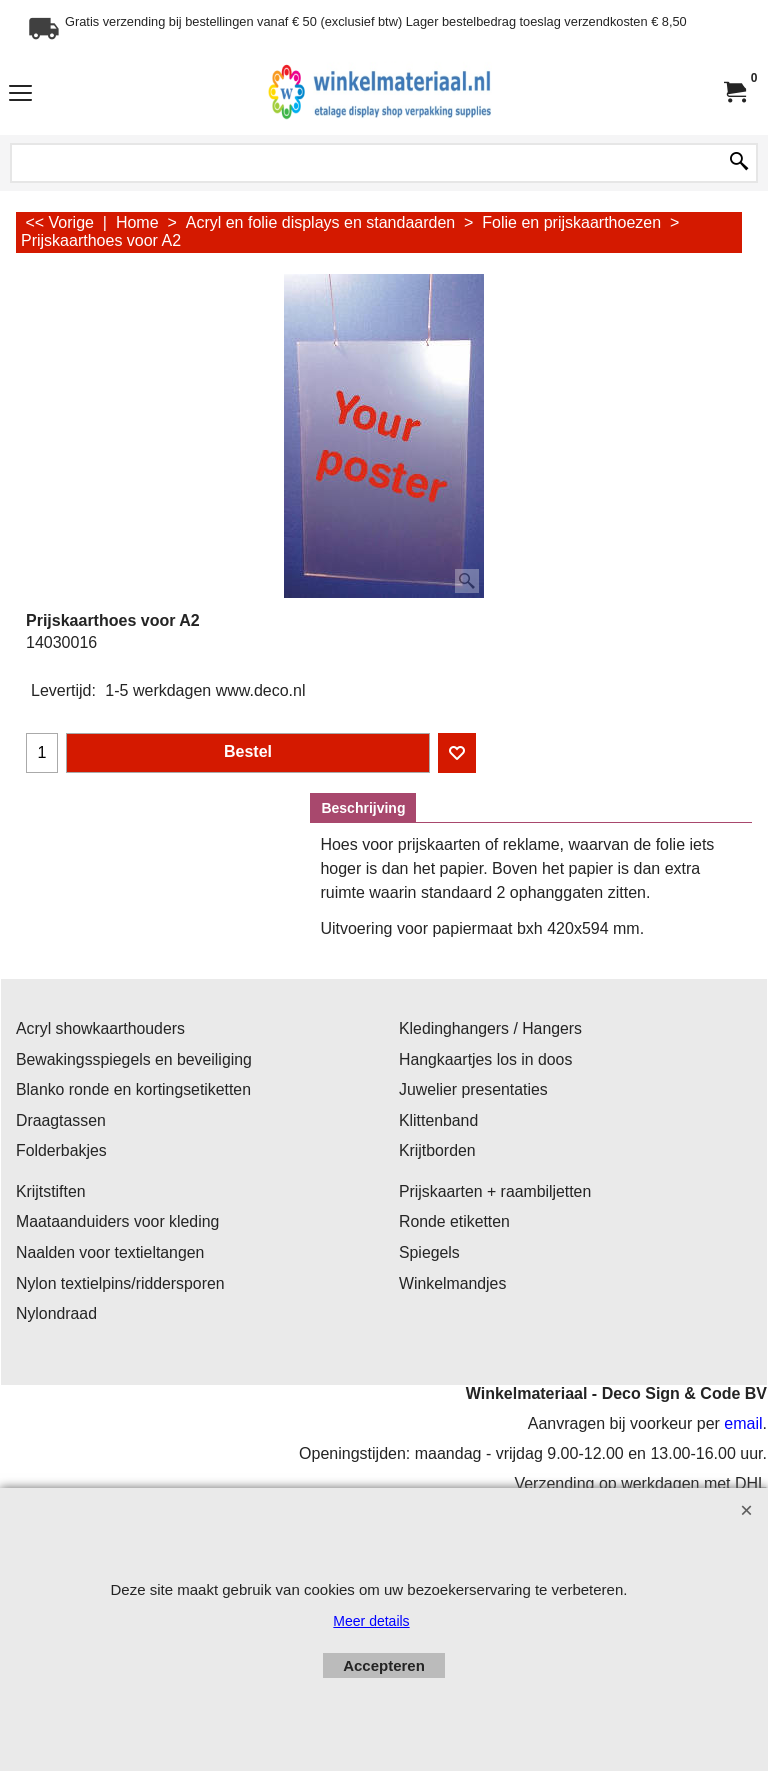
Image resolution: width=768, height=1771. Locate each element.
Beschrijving (363, 808)
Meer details (371, 1621)
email (743, 1423)
